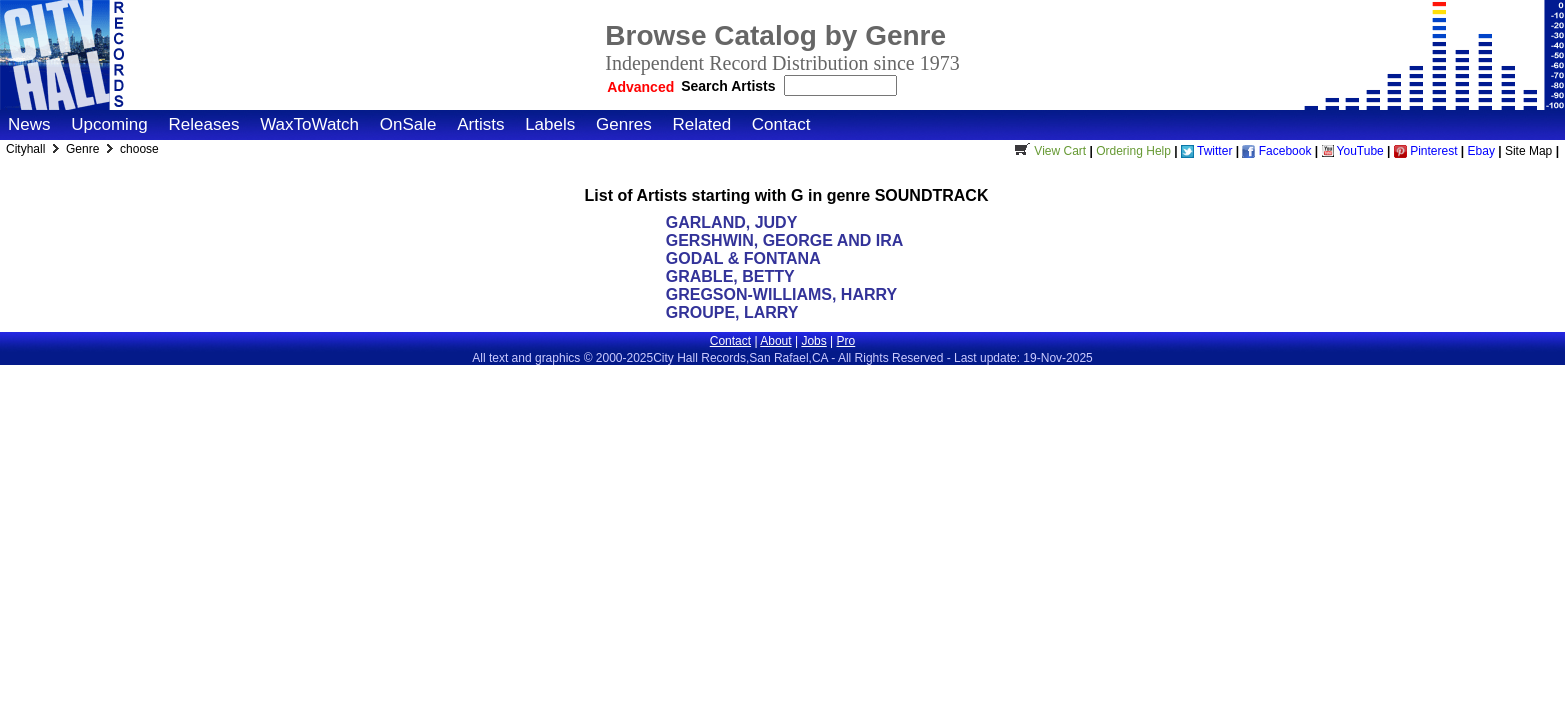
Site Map (1528, 151)
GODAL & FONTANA (743, 258)
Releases (204, 124)
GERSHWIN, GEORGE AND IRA (784, 240)
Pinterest (1426, 151)
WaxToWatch (309, 124)
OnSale (408, 124)
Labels (550, 124)
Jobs (813, 341)
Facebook (1276, 151)
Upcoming (109, 124)
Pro (846, 341)
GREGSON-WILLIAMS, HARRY (781, 294)
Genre (84, 149)
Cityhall (27, 149)
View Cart (1048, 151)
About (775, 341)
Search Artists (730, 86)
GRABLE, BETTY (730, 276)
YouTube (1353, 151)
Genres (624, 124)
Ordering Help (1133, 151)
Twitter (1206, 151)
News (29, 124)
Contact (781, 124)
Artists (480, 124)
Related (701, 124)
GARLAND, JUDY (731, 222)
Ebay (1481, 151)
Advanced (640, 87)
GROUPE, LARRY (732, 312)
